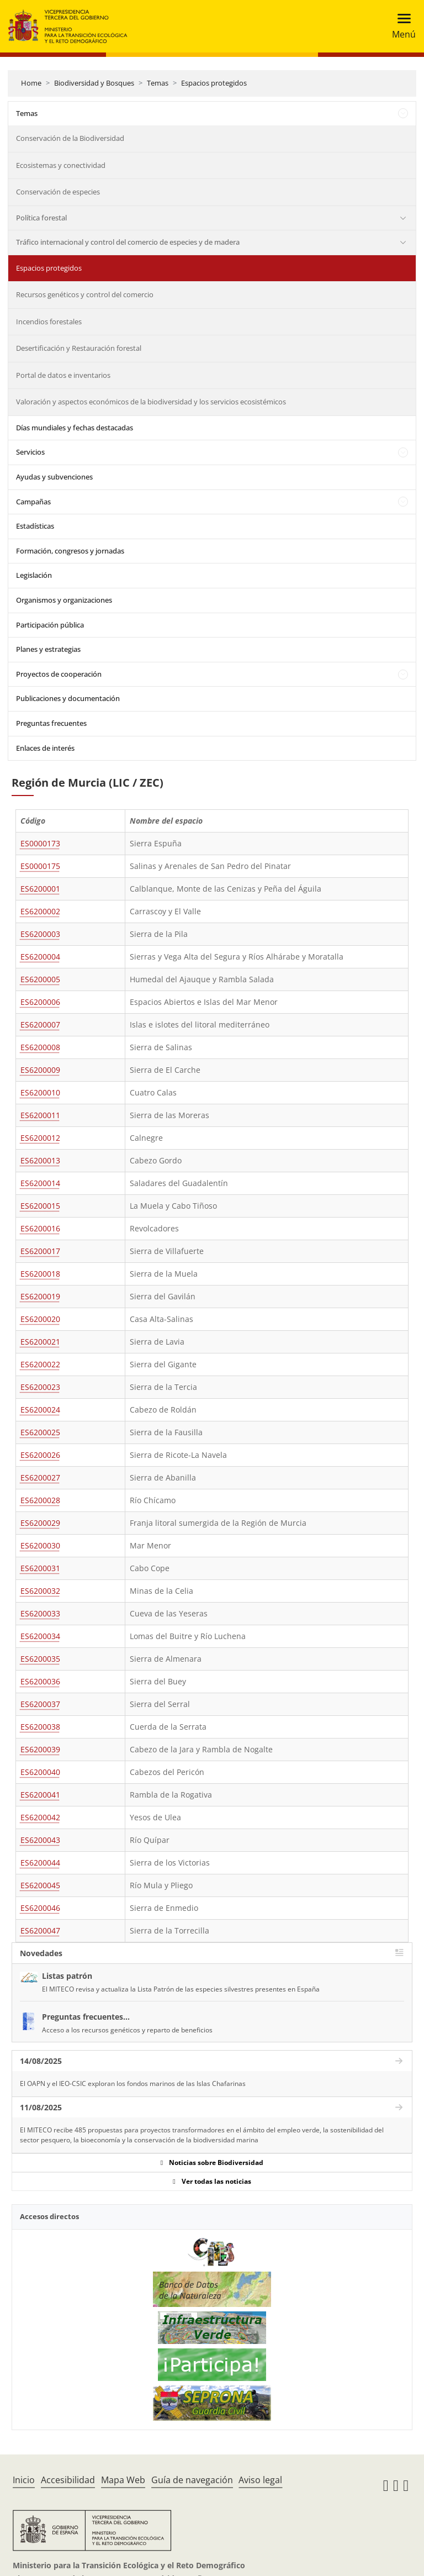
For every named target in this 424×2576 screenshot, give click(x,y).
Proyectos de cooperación (59, 674)
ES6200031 (40, 1568)
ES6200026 (40, 1455)
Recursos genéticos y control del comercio (84, 294)
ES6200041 (40, 1794)
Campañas (33, 502)
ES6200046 (40, 1908)
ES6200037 (40, 1704)
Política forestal (41, 218)
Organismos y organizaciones (64, 600)
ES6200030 (40, 1545)
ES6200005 (40, 979)
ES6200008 (40, 1047)
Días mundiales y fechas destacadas (74, 428)
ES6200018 (40, 1273)
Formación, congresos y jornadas (70, 551)
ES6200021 (40, 1341)
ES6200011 (40, 1115)
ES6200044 (40, 1862)
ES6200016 (40, 1228)
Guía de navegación (192, 2480)
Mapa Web (123, 2480)
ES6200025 (40, 1432)
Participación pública (50, 625)
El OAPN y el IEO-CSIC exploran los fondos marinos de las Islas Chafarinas (133, 2083)
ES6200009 (40, 1070)
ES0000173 (40, 843)
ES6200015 (40, 1205)
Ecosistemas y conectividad (60, 165)
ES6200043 (40, 1840)
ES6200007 (40, 1024)
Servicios (30, 452)
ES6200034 (40, 1636)
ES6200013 (40, 1160)
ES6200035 (40, 1658)
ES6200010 (40, 1092)
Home (31, 83)
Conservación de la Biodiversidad (70, 138)
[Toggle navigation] (400, 26)
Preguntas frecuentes (51, 723)
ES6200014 (40, 1183)
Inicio (24, 2480)
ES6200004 (40, 956)
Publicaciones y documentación (68, 698)
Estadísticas (35, 526)
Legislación (34, 575)
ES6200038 (40, 1726)
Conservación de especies (58, 192)
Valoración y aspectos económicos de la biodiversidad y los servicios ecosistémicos (151, 402)
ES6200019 (40, 1296)
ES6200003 (40, 934)
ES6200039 (40, 1749)
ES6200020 (40, 1319)
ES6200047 (40, 1930)
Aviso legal (260, 2480)
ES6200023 (40, 1387)
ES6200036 (40, 1681)
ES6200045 (40, 1885)
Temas (157, 83)
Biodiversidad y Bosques (94, 83)
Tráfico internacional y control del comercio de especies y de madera (128, 242)
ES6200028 (40, 1500)
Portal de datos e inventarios (63, 375)
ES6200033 (40, 1613)
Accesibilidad (68, 2480)
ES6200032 (40, 1590)
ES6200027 (40, 1477)
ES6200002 (40, 911)
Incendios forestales (49, 321)
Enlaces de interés (45, 748)
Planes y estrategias (48, 649)
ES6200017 (40, 1251)
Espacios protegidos (214, 83)
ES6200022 (40, 1364)
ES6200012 (40, 1137)
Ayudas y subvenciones (54, 477)
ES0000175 (40, 866)
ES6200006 (40, 1002)
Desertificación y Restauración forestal (78, 348)
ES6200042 (40, 1817)
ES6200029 (40, 1523)
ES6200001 (40, 888)
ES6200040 (40, 1772)
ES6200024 (40, 1409)
